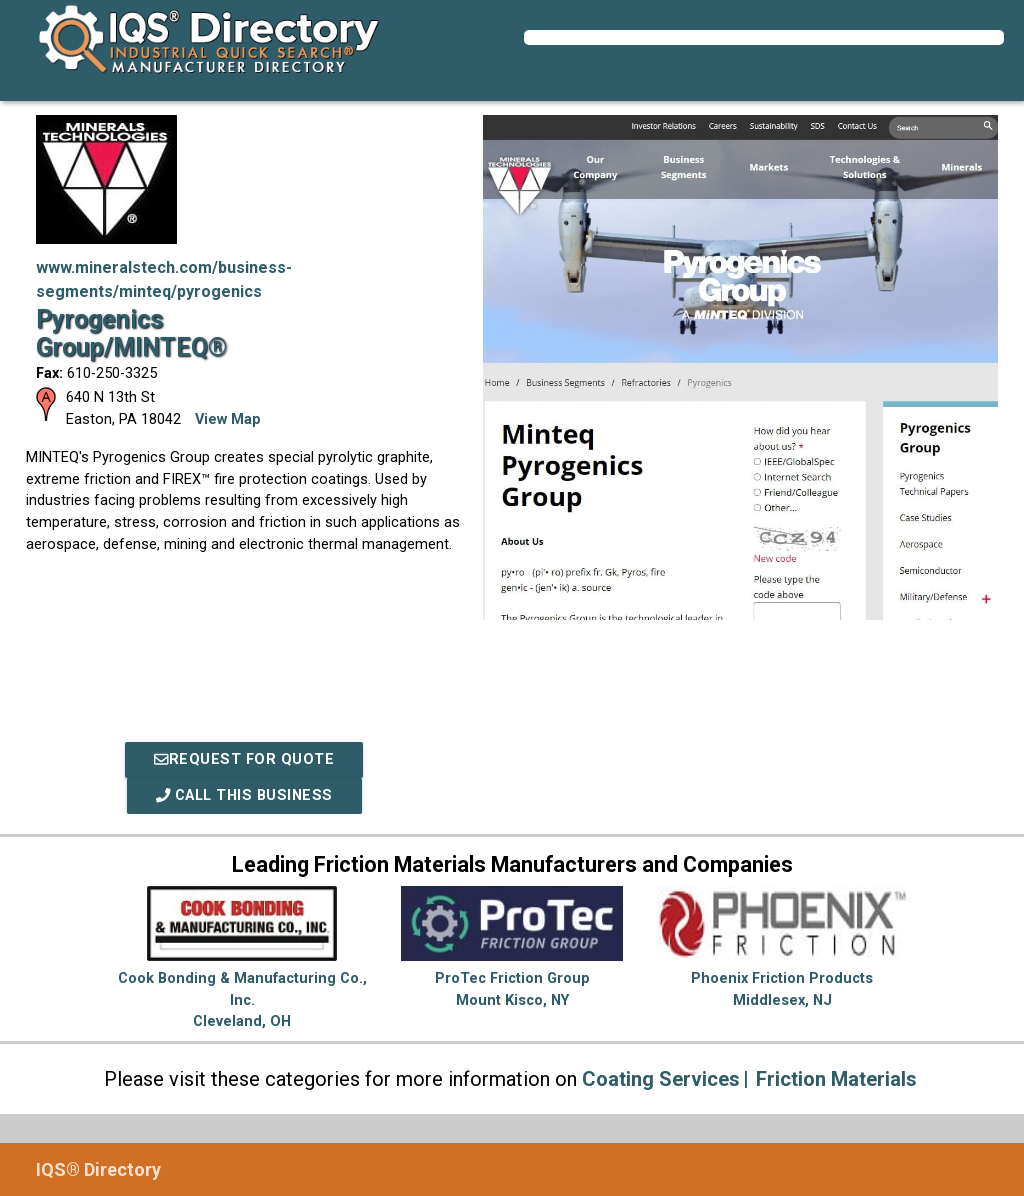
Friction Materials (836, 1079)
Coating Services (661, 1079)
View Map (228, 419)
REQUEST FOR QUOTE (244, 759)
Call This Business (244, 795)
